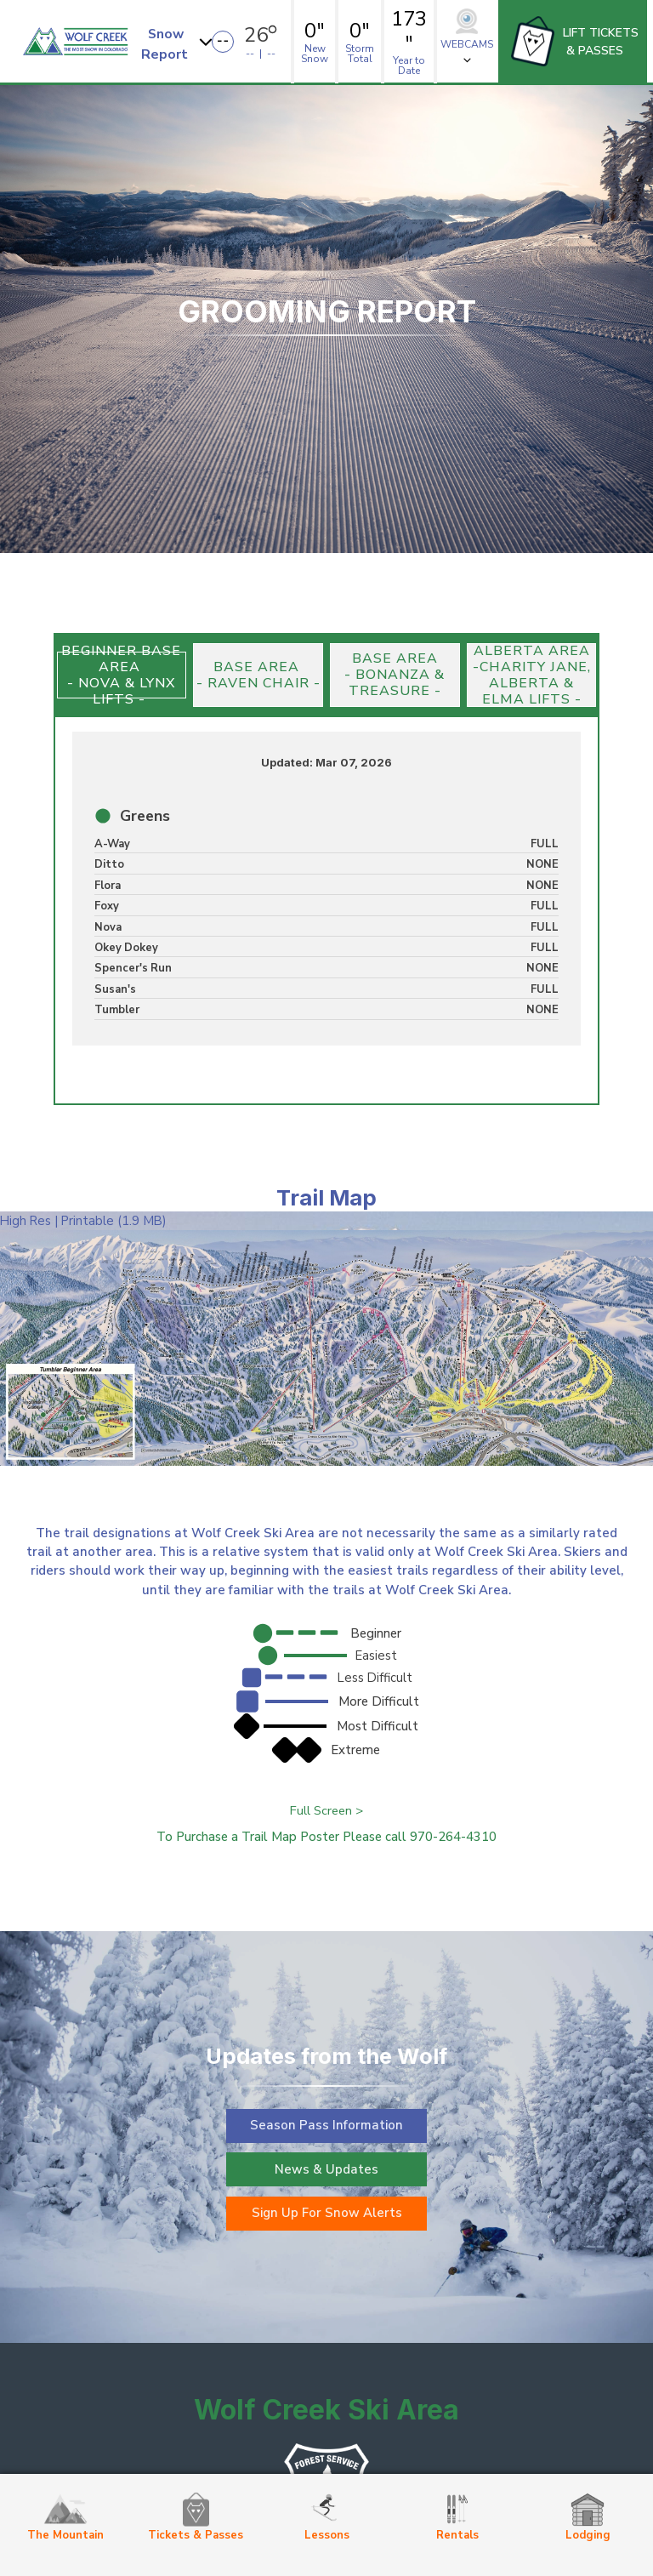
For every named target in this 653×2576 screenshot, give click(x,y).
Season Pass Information (326, 2125)
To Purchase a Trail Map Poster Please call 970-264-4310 (326, 1836)
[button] (179, 41)
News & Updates (326, 2169)
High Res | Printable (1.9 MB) (83, 1220)
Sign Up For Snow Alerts (327, 2213)
